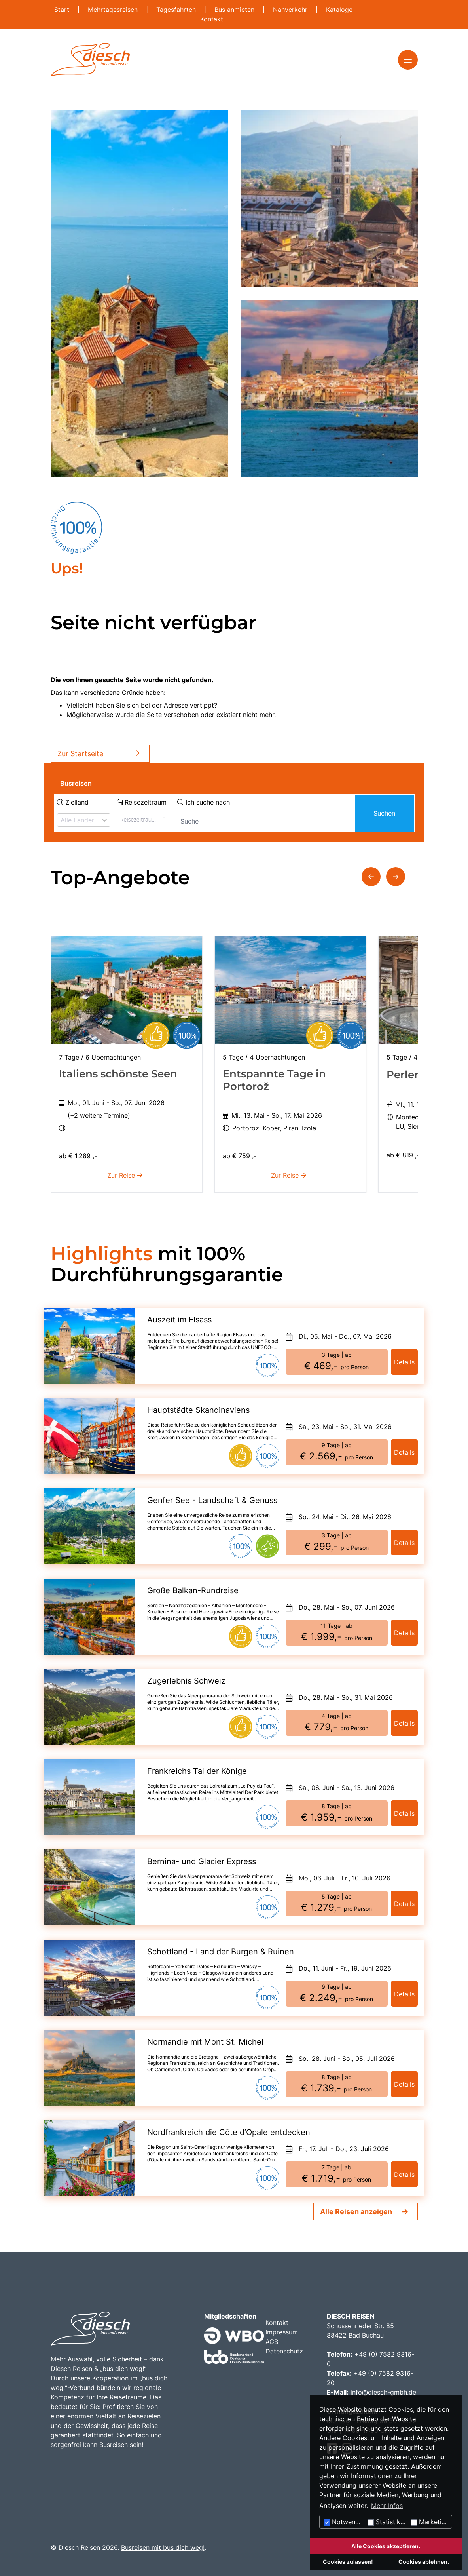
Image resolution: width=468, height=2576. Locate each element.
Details (404, 1362)
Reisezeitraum (142, 802)
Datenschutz (284, 2351)
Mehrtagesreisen (114, 9)
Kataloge (339, 9)
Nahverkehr (291, 9)
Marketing (430, 2522)
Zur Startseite (100, 754)
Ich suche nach (203, 802)
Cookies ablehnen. (423, 2561)
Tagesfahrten (177, 9)
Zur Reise (126, 1175)
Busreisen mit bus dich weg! (163, 2547)
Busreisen (76, 783)
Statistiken (387, 2522)
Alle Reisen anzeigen (356, 2211)
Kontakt (211, 19)
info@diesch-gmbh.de (383, 2392)
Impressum (281, 2332)
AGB (271, 2342)
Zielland (73, 802)
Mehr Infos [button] (387, 2505)
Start (62, 9)
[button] (371, 876)
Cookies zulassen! (348, 2561)
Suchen (384, 813)
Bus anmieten (235, 9)
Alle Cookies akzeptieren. (385, 2546)
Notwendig (344, 2522)
